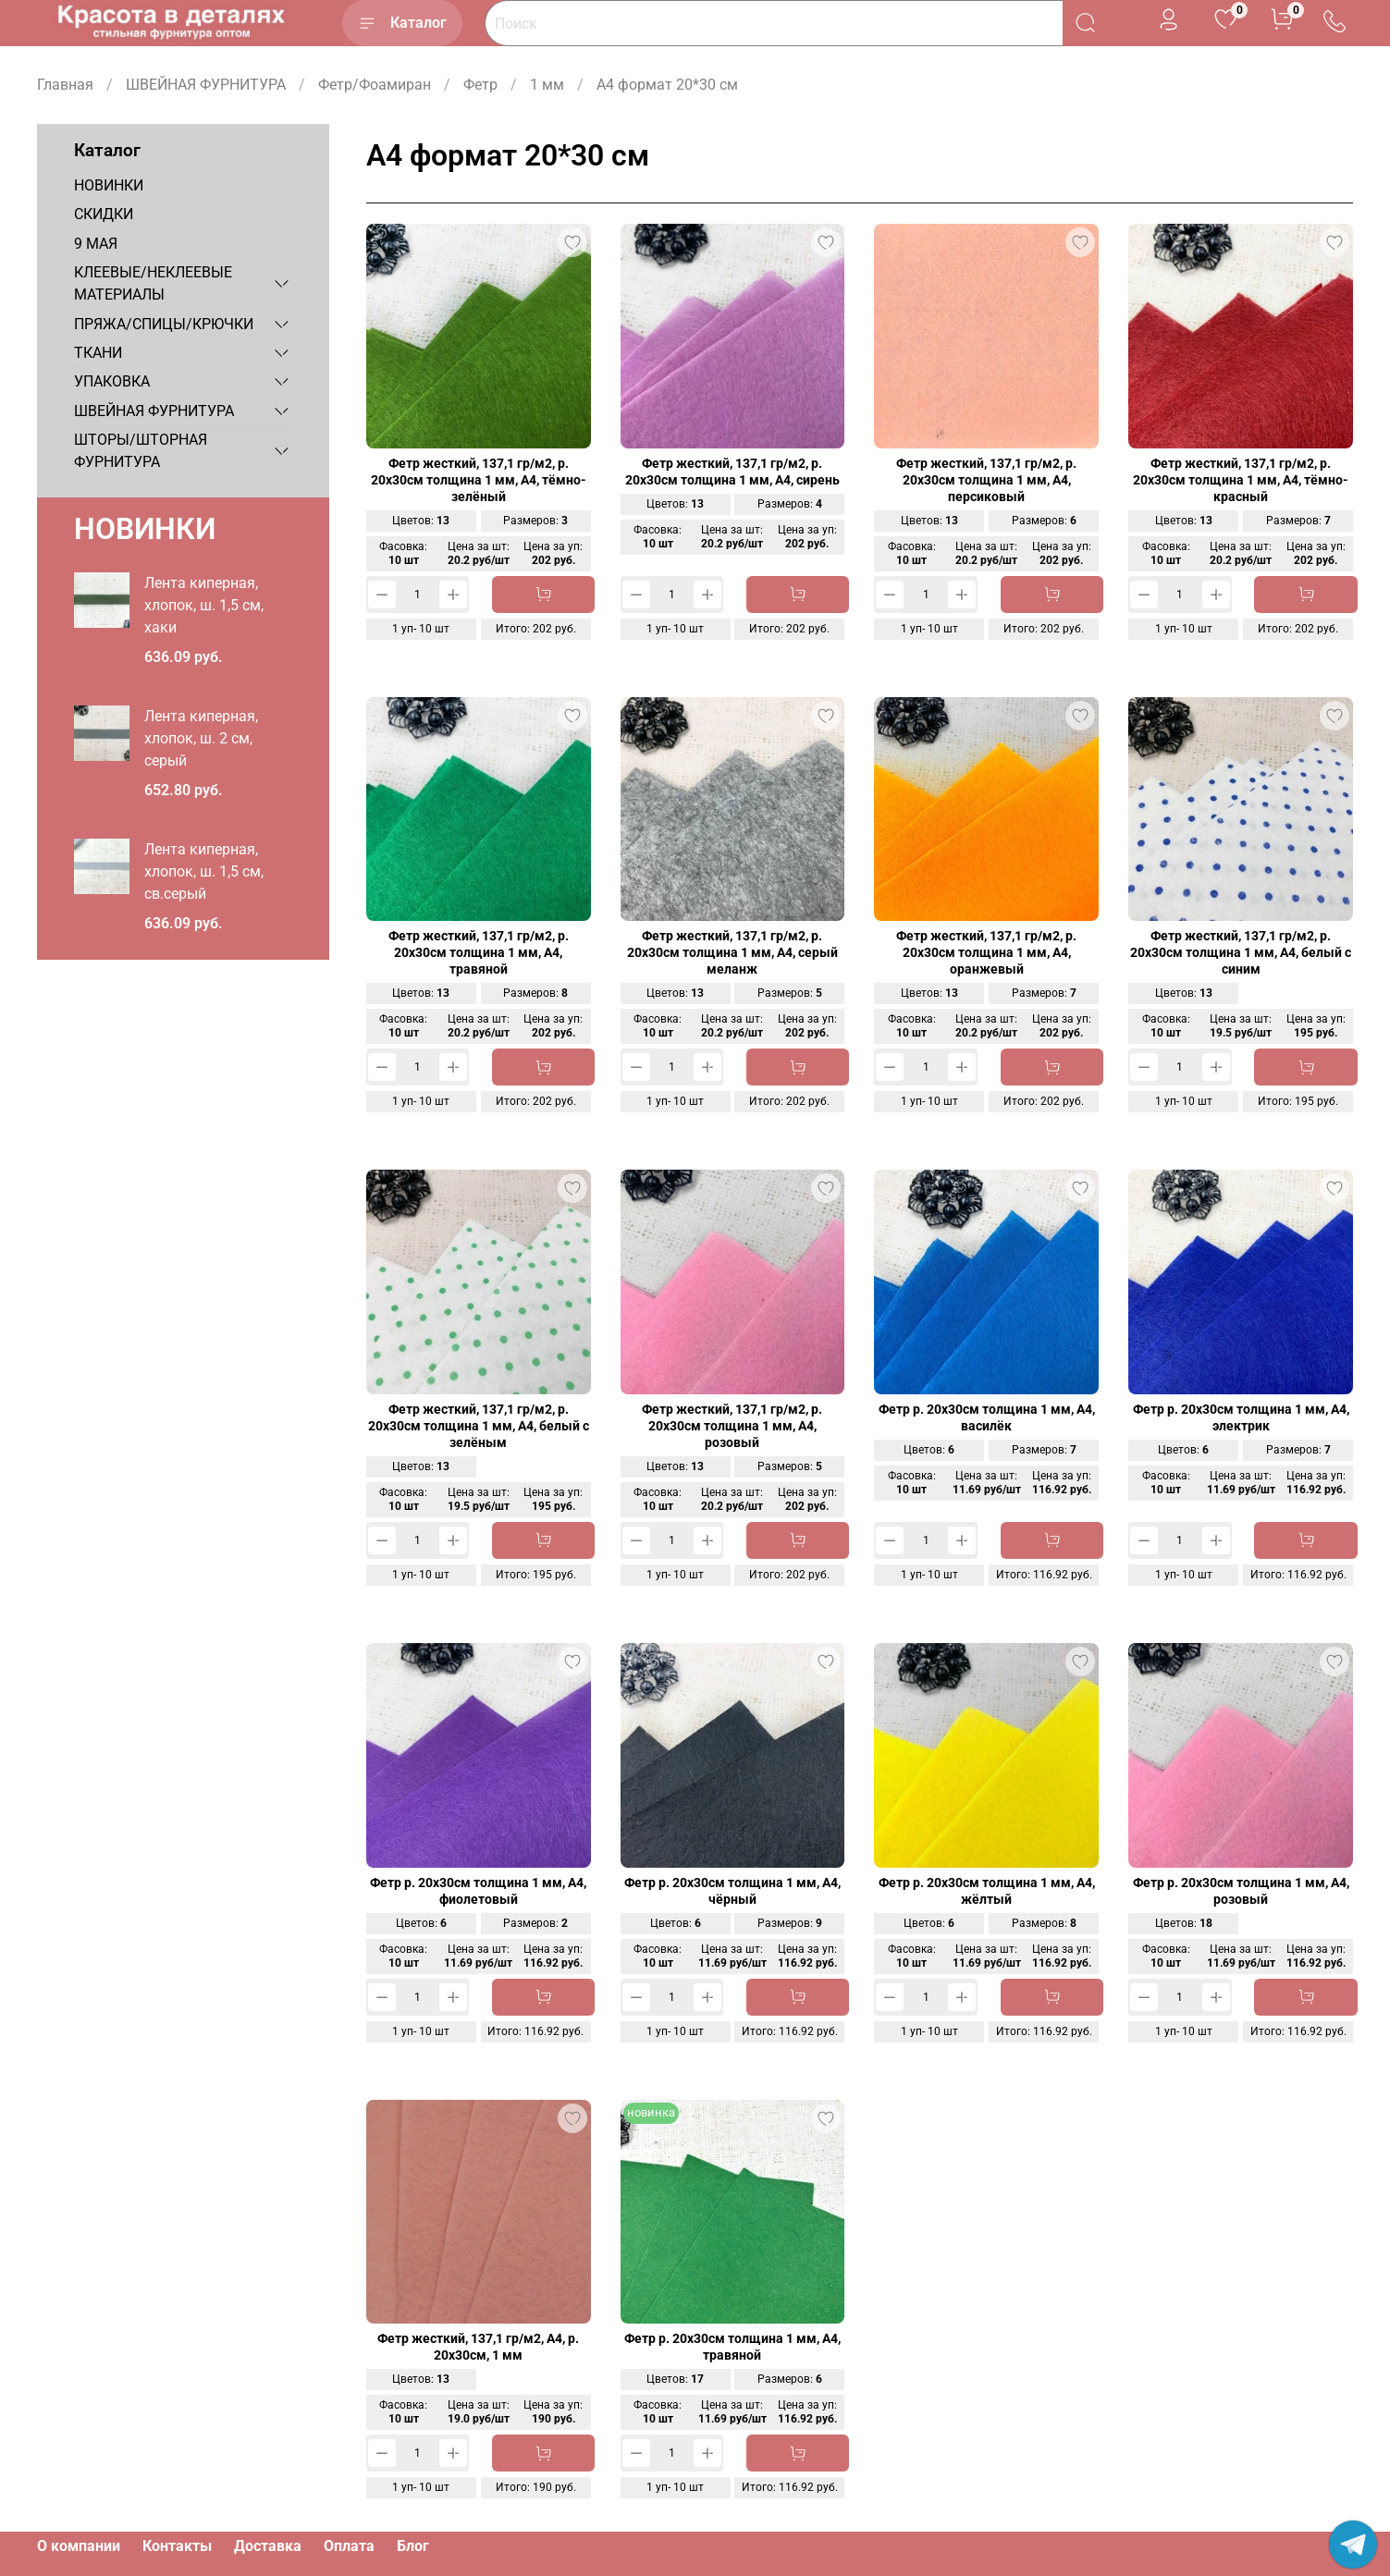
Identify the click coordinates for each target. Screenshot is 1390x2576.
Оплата (349, 2546)
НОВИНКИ (108, 185)
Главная (65, 84)
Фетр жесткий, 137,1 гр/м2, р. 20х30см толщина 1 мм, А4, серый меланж (732, 952)
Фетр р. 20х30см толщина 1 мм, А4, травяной (732, 2347)
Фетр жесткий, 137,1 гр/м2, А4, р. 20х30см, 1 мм (478, 2347)
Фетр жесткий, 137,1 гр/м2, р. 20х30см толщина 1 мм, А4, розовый (732, 1426)
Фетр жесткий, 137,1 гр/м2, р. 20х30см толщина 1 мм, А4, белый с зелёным (478, 1426)
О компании (78, 2546)
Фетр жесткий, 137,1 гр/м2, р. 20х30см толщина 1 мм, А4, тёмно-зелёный (478, 480)
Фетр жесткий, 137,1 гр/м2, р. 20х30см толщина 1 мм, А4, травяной (478, 952)
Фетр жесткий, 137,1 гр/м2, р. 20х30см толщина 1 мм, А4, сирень (732, 472)
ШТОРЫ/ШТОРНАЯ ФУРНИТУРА (140, 451)
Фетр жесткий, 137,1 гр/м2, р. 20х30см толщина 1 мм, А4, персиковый (986, 480)
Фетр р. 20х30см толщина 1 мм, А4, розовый (1241, 1891)
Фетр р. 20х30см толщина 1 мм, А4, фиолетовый (478, 1891)
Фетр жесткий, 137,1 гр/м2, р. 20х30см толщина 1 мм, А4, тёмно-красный (1240, 480)
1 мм (547, 84)
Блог (413, 2546)
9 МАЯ (95, 243)
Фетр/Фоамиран (374, 84)
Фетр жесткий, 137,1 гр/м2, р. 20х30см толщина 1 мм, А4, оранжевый (986, 952)
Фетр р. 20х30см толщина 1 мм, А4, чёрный (732, 1891)
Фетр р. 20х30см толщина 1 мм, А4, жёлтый (987, 1891)
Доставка (267, 2546)
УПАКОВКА (112, 381)
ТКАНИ (98, 353)
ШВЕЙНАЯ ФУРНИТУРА (206, 84)
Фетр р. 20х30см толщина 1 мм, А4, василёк (987, 1418)
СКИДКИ (103, 214)
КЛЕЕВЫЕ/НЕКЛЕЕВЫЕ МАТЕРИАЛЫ (153, 283)
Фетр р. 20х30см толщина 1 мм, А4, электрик (1241, 1418)
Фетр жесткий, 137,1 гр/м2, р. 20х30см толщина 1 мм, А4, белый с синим (1240, 952)
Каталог (402, 23)
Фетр (480, 84)
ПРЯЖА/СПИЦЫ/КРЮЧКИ (163, 324)
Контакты (177, 2546)
